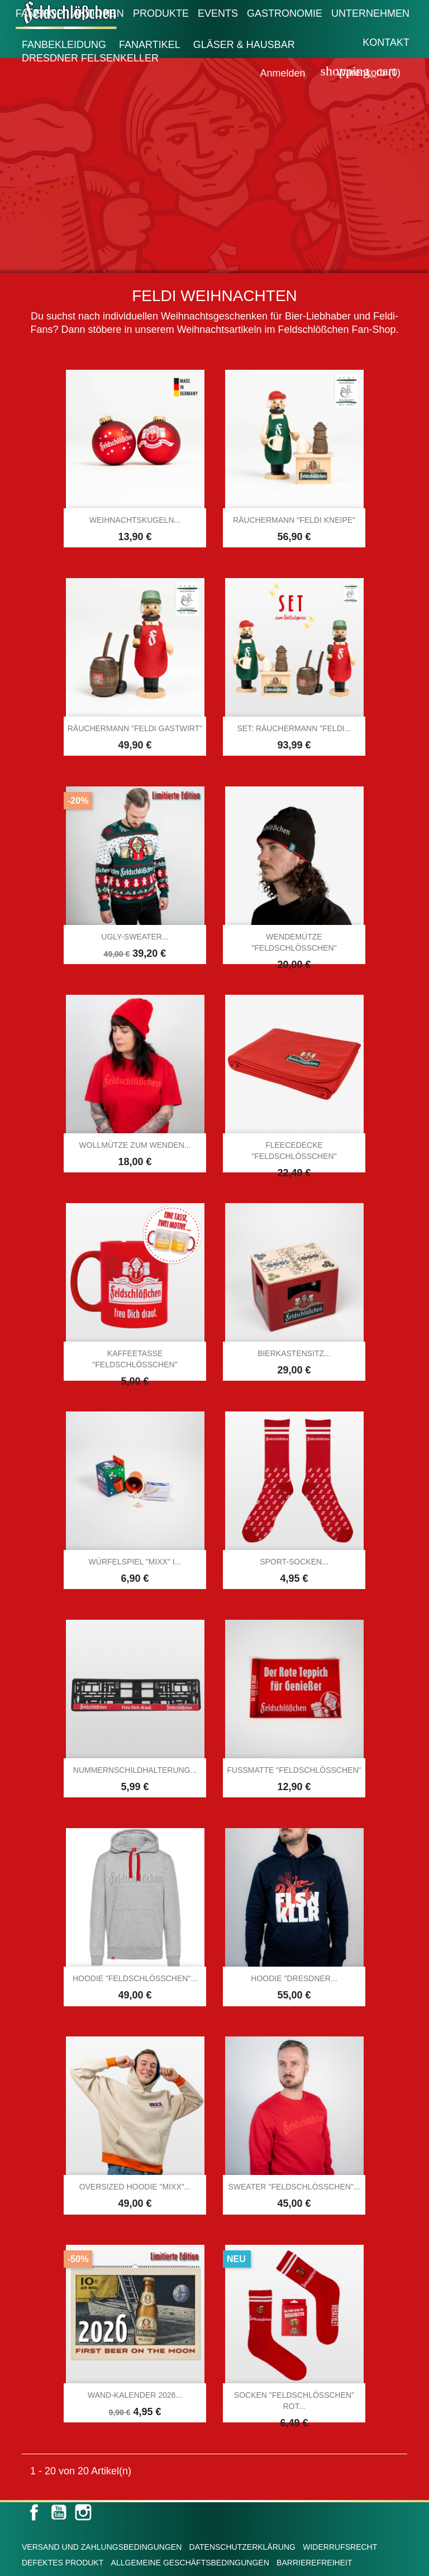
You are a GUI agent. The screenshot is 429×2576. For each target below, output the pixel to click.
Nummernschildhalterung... (135, 1770)
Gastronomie (284, 13)
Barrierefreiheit (314, 2562)
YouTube (58, 2512)
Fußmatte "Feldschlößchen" (294, 1770)
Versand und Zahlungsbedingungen (102, 2546)
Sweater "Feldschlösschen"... (294, 2186)
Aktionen (98, 13)
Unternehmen (370, 13)
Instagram (83, 2512)
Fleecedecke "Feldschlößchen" (293, 1151)
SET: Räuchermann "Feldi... (294, 728)
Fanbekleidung (64, 45)
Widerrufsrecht (340, 2546)
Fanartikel (149, 45)
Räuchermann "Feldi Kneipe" (294, 520)
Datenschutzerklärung (242, 2546)
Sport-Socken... (294, 1561)
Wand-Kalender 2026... (135, 2395)
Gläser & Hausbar (244, 45)
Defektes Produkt (62, 2562)
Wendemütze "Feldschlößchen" (293, 942)
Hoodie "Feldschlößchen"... (135, 1978)
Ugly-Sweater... (134, 936)
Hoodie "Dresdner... (294, 1978)
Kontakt (386, 42)
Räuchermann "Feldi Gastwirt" (135, 728)
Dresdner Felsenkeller (90, 58)
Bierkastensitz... (294, 1353)
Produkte (161, 13)
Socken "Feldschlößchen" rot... (294, 2401)
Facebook (34, 2512)
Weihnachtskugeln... (134, 520)
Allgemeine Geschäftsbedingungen (190, 2562)
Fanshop (40, 13)
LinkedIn (108, 2512)
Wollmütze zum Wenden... (135, 1145)
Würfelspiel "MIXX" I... (135, 1561)
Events (218, 13)
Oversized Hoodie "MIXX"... (135, 2186)
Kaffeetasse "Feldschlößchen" (134, 1359)
